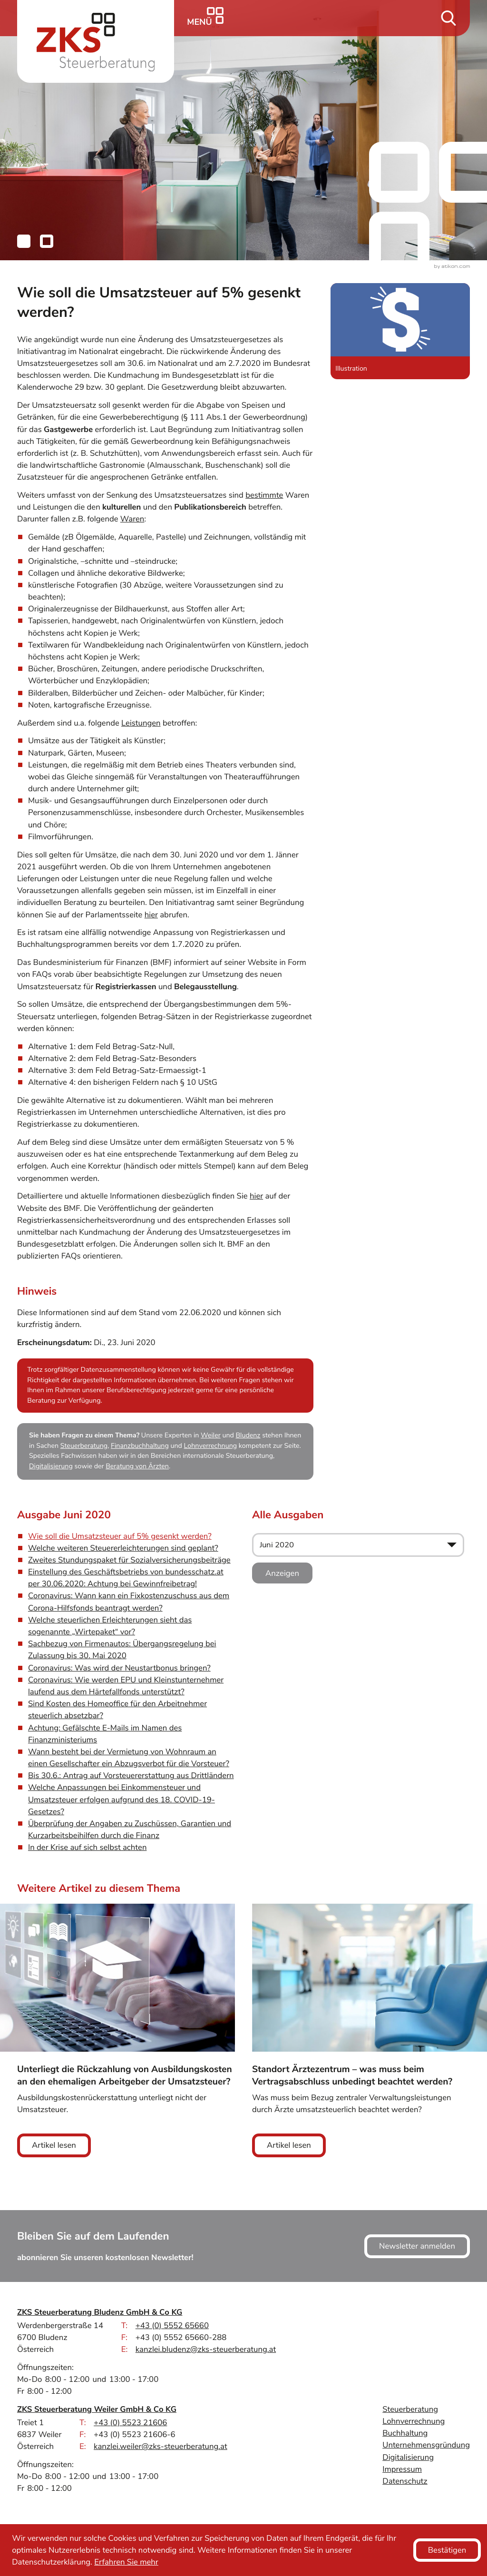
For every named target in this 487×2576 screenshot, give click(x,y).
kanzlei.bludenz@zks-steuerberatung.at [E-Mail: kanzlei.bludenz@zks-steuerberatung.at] (206, 2349)
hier (151, 914)
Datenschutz (405, 2481)
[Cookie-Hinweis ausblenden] (447, 2550)
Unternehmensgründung (426, 2444)
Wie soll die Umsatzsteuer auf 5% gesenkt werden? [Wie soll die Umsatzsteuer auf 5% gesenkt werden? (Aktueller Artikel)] (120, 1536)
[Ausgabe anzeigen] (282, 1573)
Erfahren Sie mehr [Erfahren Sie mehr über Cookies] (126, 2561)
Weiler (211, 1435)
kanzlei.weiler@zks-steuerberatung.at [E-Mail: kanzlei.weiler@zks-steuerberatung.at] (160, 2446)
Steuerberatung (83, 1446)
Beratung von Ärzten (137, 1466)
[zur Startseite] (96, 41)
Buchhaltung (405, 2433)
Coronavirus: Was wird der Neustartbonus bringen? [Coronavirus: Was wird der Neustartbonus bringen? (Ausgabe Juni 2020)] (119, 1667)
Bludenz (248, 1435)
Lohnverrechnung (210, 1446)
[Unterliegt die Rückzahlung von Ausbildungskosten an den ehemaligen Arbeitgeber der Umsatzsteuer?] (117, 2030)
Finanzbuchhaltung (140, 1446)
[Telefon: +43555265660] (172, 2325)
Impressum (402, 2469)
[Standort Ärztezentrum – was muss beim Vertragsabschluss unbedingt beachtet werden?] (369, 2030)
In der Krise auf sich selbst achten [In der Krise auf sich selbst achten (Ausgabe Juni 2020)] (87, 1847)
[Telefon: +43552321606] (130, 2423)
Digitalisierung (51, 1466)
